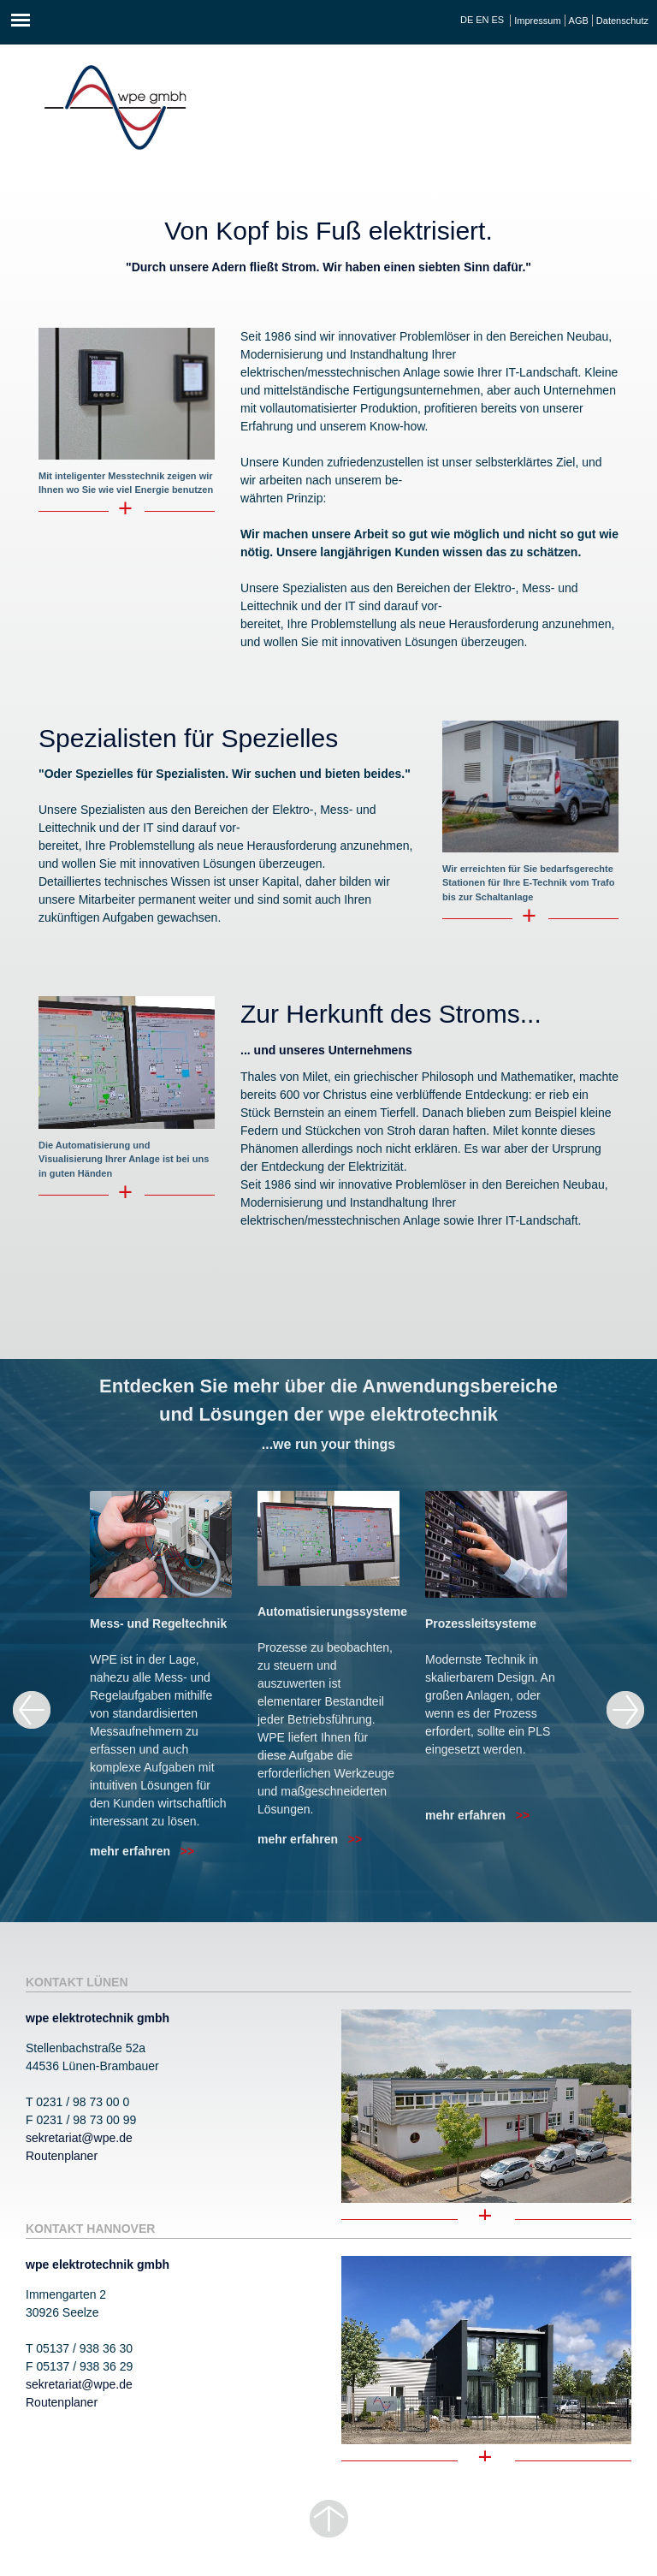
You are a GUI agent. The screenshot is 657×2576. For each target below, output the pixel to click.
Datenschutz (622, 20)
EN (482, 20)
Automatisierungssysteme (332, 1611)
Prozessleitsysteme (480, 1623)
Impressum (537, 20)
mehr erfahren (142, 1851)
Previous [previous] (31, 1710)
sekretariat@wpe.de (79, 2138)
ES (498, 20)
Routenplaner (62, 2156)
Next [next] (625, 1710)
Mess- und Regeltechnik (158, 1623)
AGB (579, 20)
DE (466, 20)
